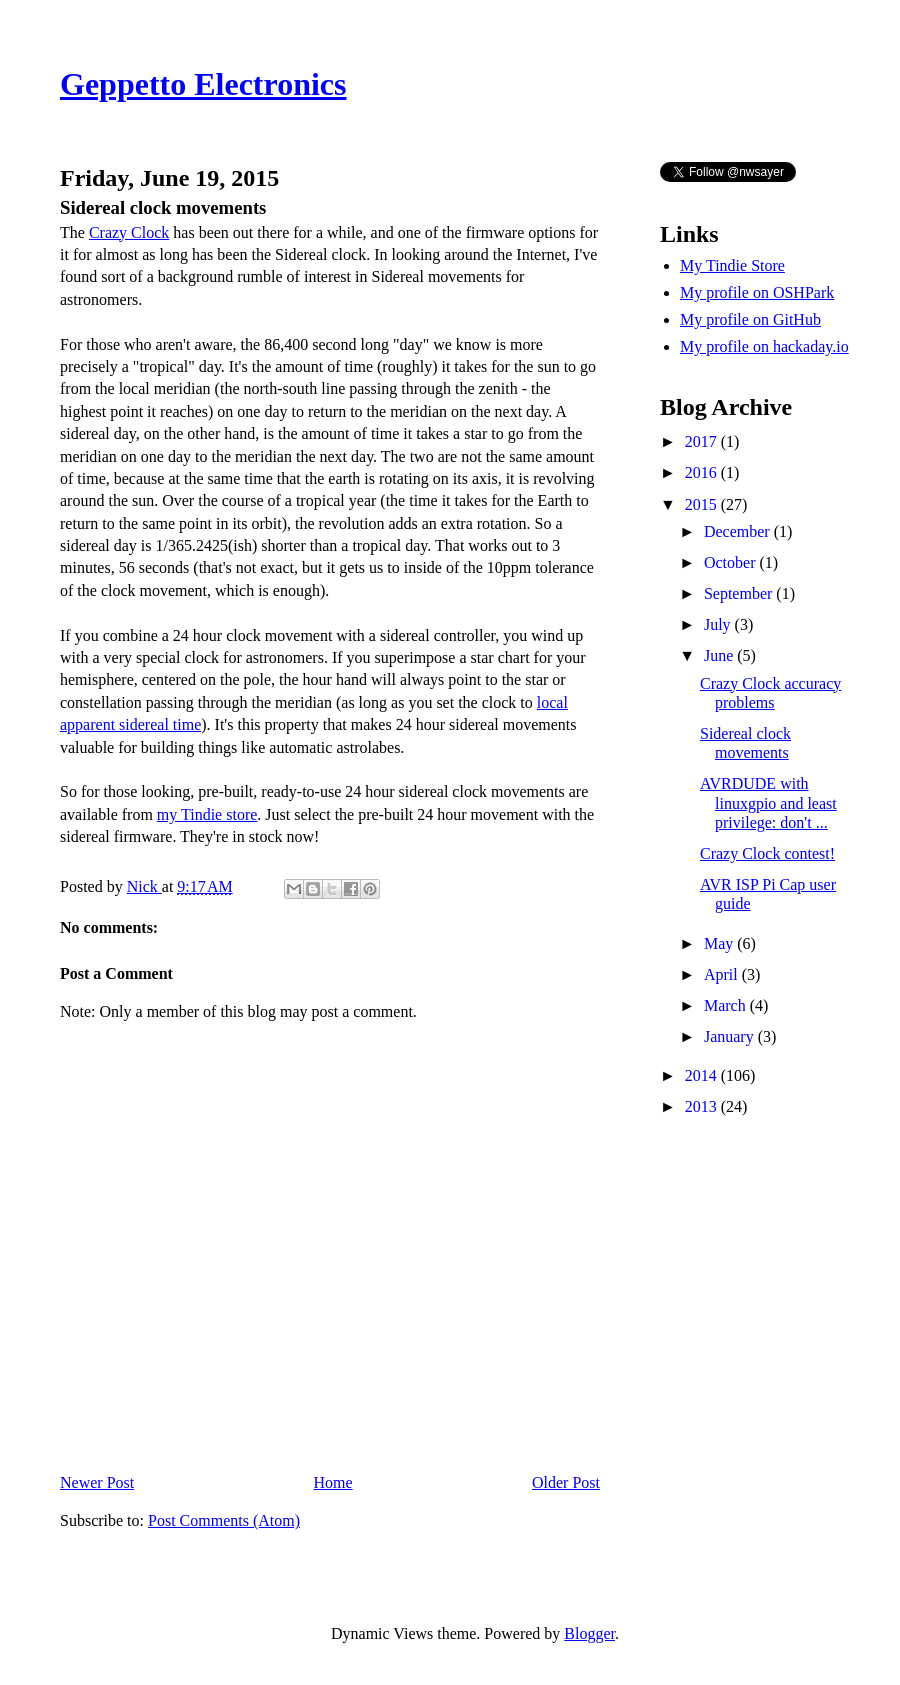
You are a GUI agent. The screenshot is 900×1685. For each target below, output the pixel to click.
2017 (703, 441)
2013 (703, 1106)
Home (333, 1482)
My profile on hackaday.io (764, 346)
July (719, 624)
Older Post (566, 1482)
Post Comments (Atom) (224, 1520)
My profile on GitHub (750, 319)
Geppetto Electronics (203, 84)
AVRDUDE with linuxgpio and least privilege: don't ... (768, 802)
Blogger (589, 1633)
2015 (703, 504)
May (720, 943)
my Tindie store (207, 814)
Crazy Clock (129, 232)
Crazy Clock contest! (767, 853)
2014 (703, 1075)
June (720, 655)
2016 (703, 472)
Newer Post (97, 1482)
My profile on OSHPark (757, 292)
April (723, 974)
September (740, 593)
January (731, 1036)
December (739, 531)
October (732, 562)
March (727, 1005)
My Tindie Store (732, 265)
